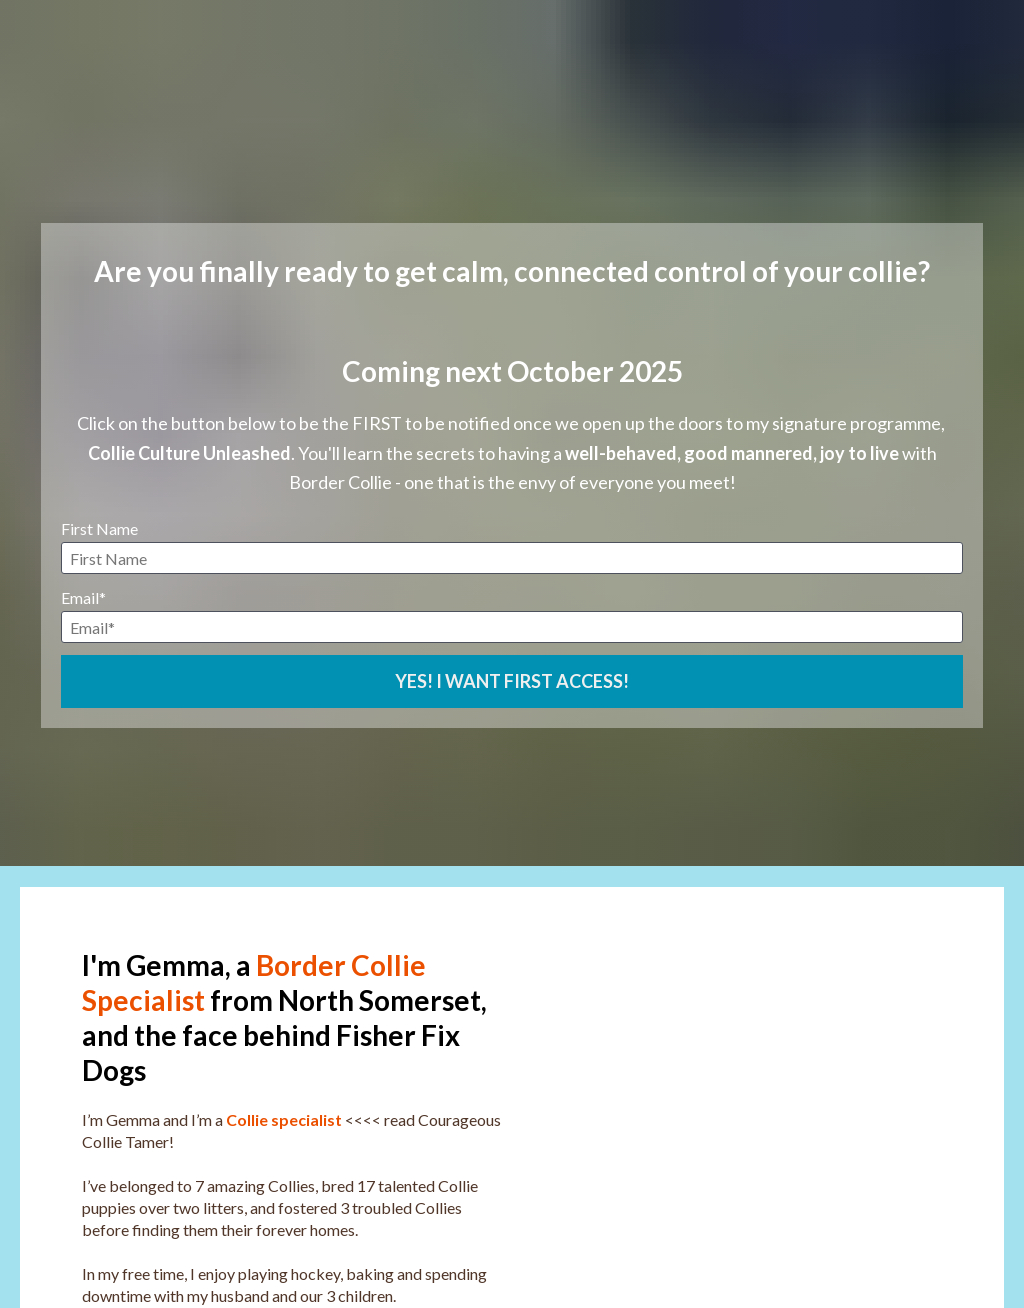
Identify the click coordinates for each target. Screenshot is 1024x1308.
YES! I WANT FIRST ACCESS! (512, 631)
